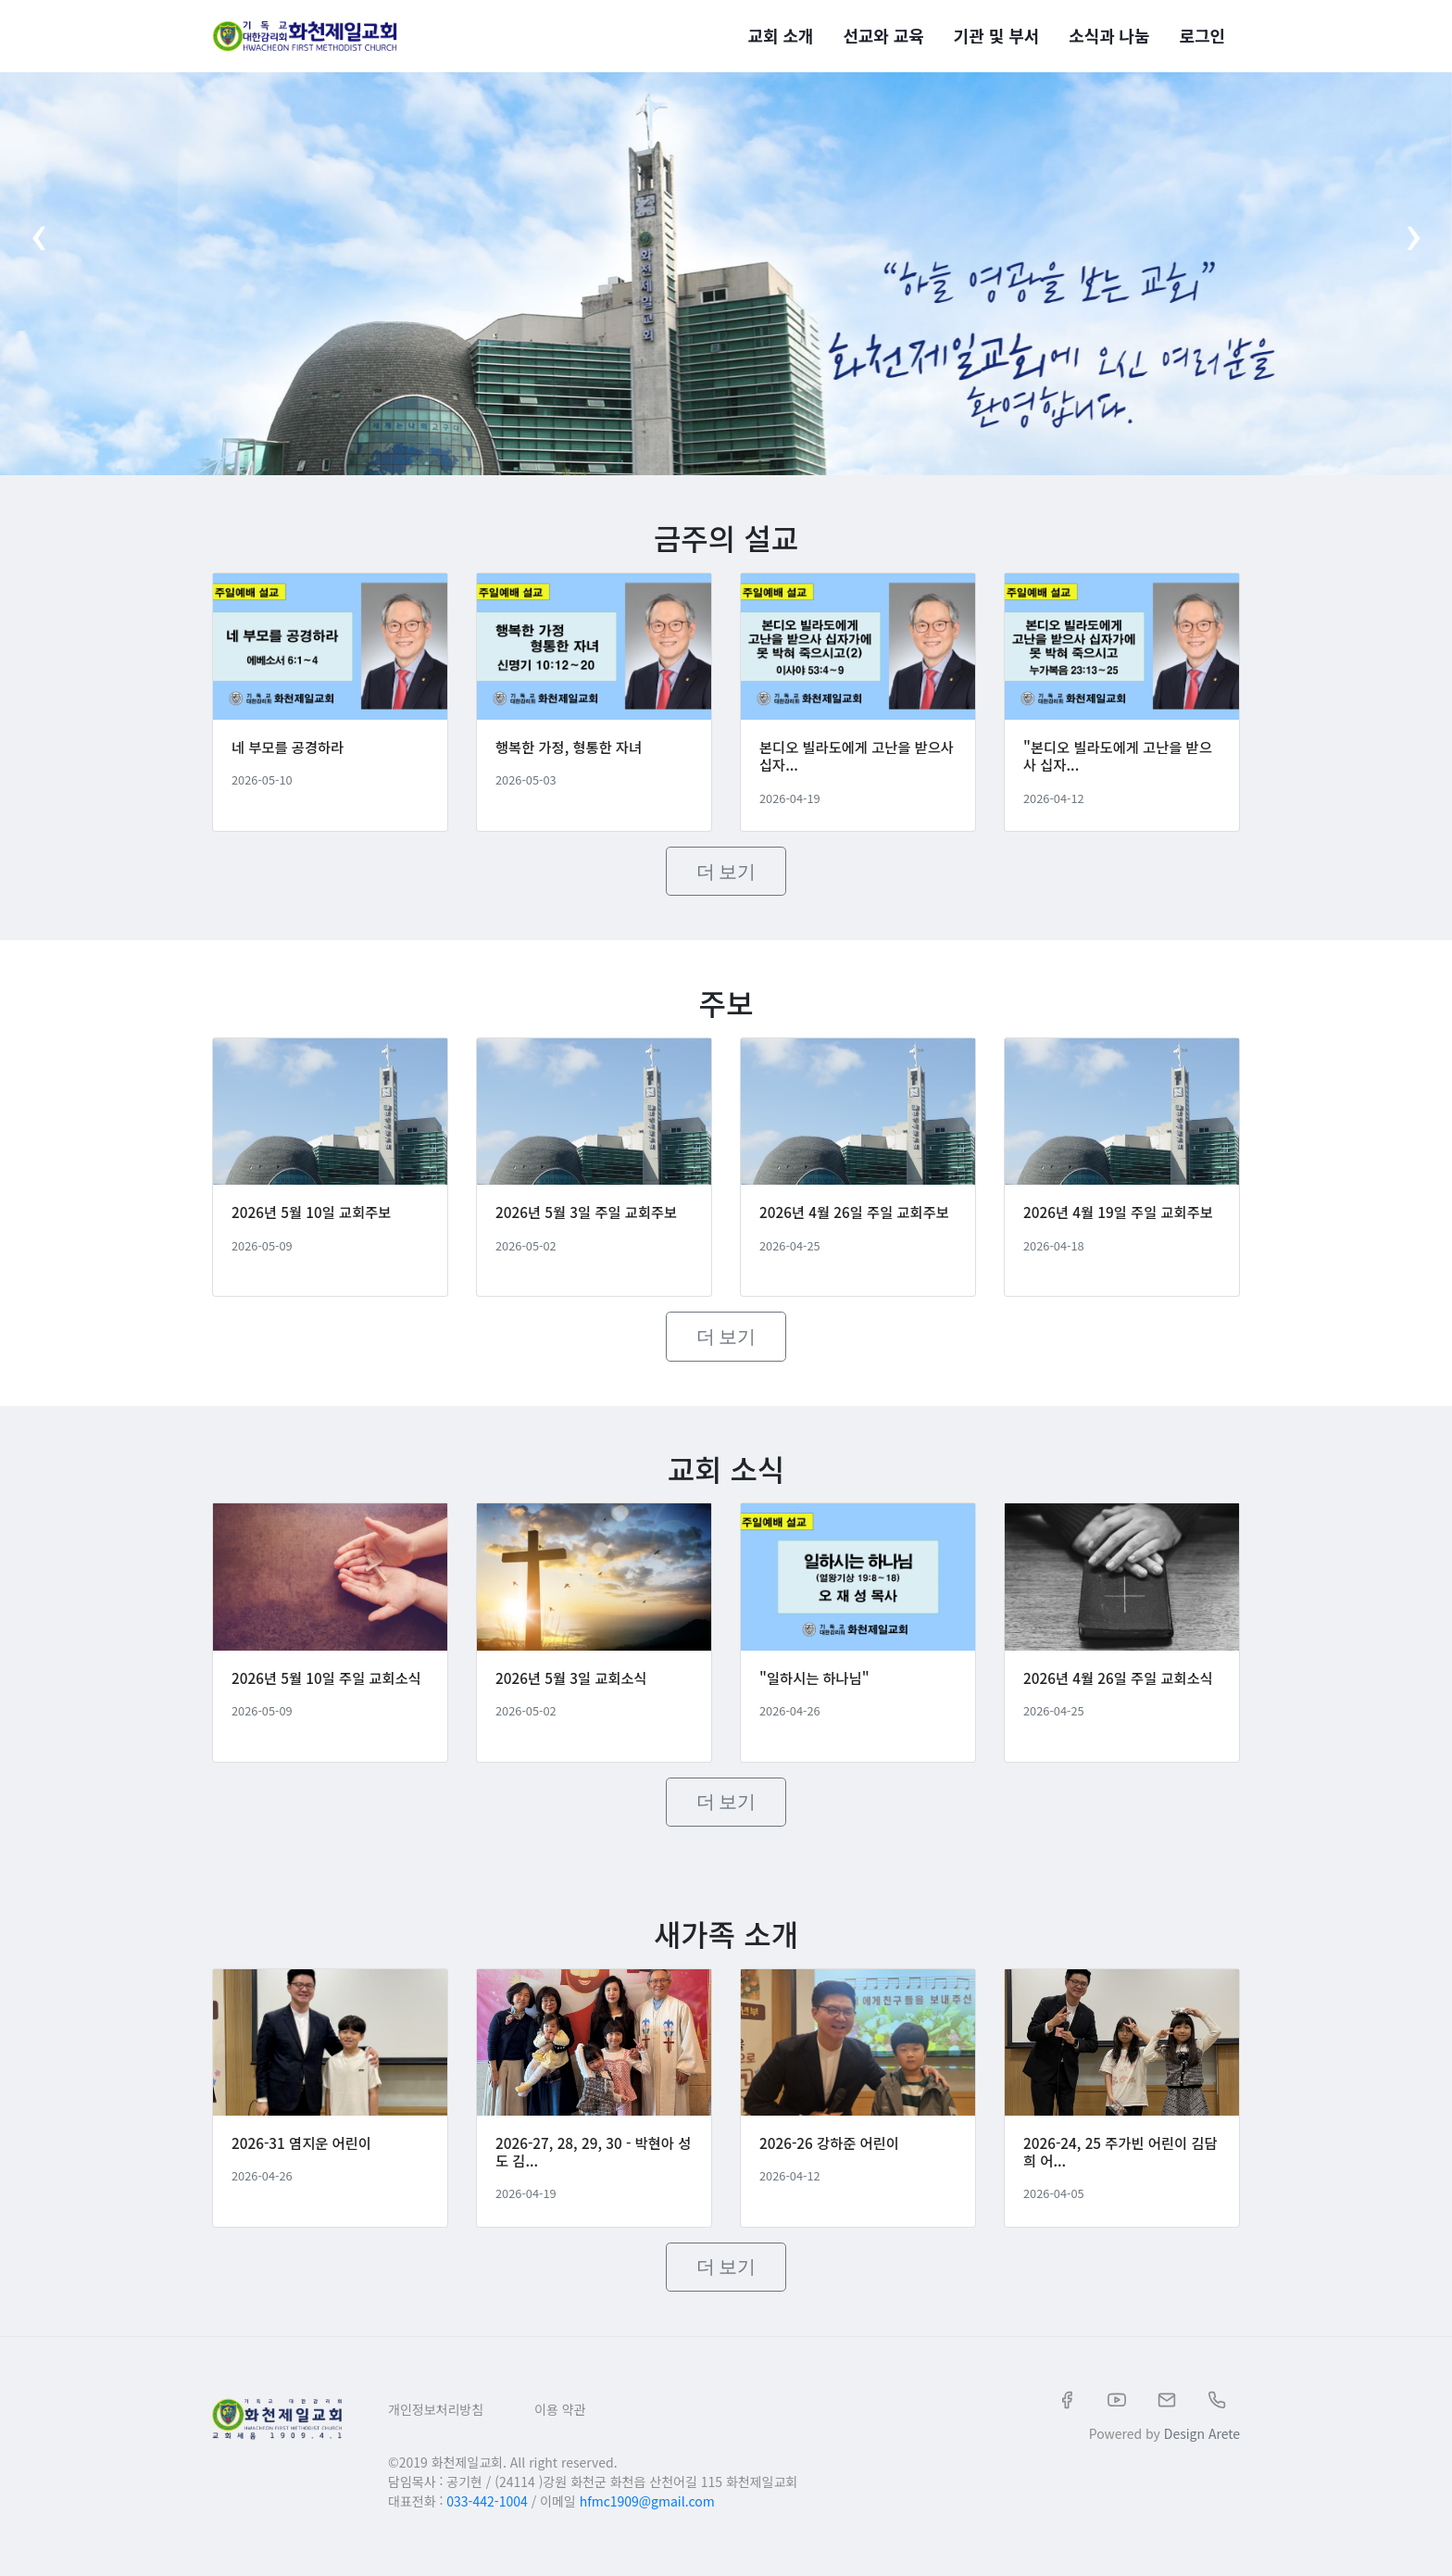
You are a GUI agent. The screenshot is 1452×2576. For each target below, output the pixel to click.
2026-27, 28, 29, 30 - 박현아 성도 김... (588, 2172)
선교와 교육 (883, 31)
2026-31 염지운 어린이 (305, 2163)
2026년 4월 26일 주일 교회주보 (852, 1230)
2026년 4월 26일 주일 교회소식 (1115, 1701)
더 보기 (726, 876)
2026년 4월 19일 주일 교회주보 (1115, 1230)
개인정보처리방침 (435, 2429)
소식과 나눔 (1109, 31)
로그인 (1202, 31)
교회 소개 (780, 31)
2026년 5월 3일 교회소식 (574, 1692)
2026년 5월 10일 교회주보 (315, 1222)
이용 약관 (559, 2429)
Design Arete (1202, 2453)
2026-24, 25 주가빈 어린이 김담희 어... (1117, 2172)
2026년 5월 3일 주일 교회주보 (590, 1222)
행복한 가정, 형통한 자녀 (571, 752)
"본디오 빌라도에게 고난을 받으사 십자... (1115, 761)
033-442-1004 (486, 2521)
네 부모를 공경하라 (290, 752)
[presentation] (38, 248)
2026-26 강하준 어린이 (832, 2163)
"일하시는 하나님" (816, 1692)
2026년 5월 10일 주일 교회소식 (324, 1701)
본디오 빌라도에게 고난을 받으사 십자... (854, 761)
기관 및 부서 (996, 31)
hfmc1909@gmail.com (647, 2521)
